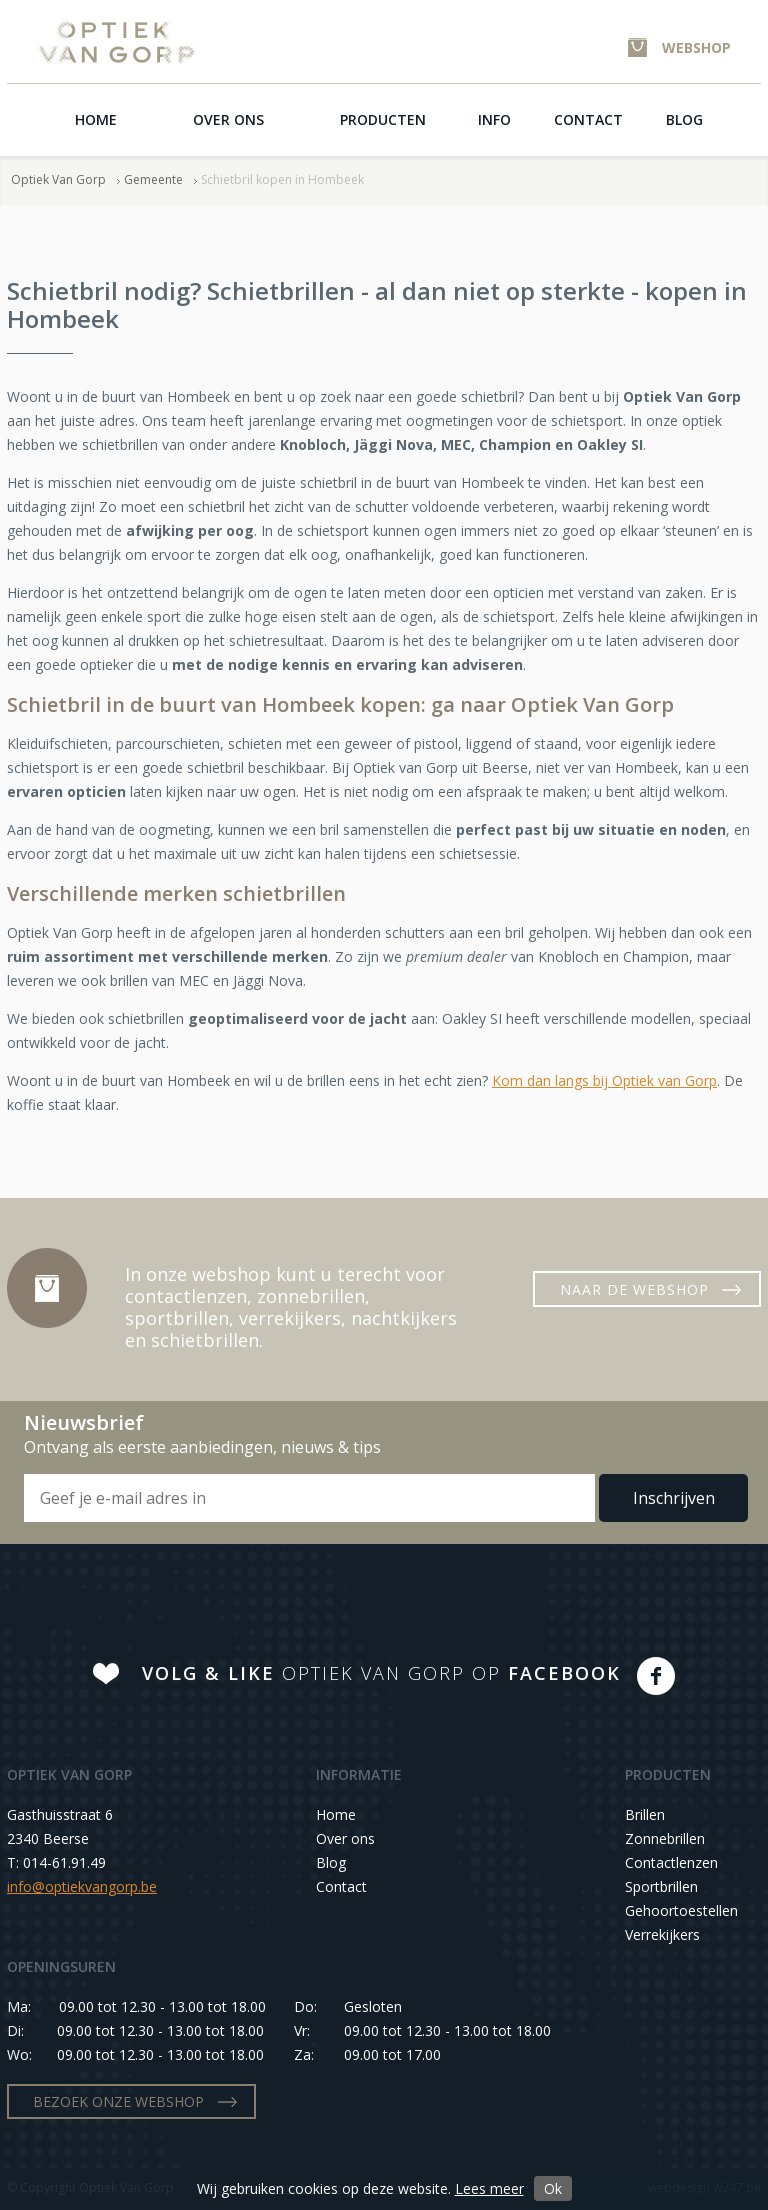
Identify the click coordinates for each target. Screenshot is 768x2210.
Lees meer (489, 2188)
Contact (588, 119)
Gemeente (153, 179)
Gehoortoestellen (681, 1910)
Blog (684, 119)
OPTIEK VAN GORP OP (381, 1673)
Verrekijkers (662, 1934)
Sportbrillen (661, 1886)
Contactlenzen (671, 1862)
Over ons (228, 119)
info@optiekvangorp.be (82, 1886)
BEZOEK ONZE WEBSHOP (118, 2101)
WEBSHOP (696, 47)
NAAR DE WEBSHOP (634, 1289)
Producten (383, 119)
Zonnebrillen (665, 1838)
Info (494, 119)
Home (96, 119)
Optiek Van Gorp (116, 42)
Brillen (645, 1814)
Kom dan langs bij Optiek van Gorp (604, 1080)
